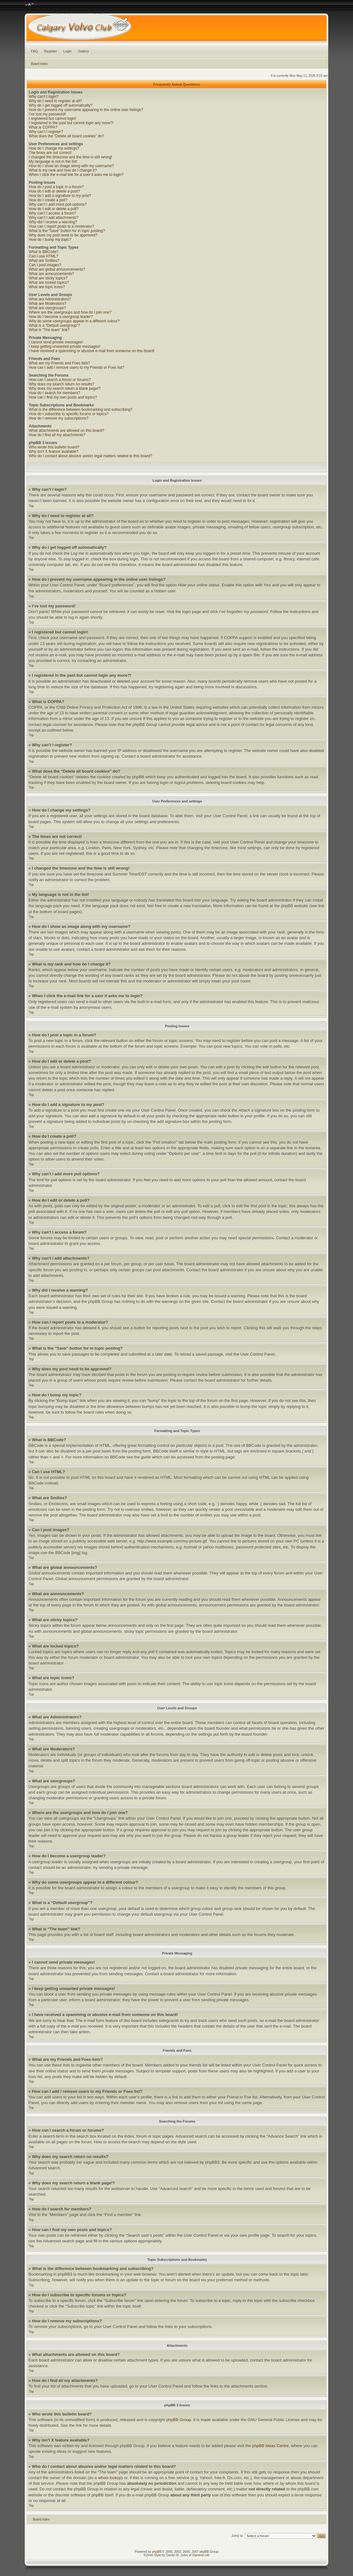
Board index (39, 64)
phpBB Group (178, 2419)
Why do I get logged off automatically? (60, 105)
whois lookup (110, 2477)
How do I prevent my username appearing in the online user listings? (86, 110)
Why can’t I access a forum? (52, 213)
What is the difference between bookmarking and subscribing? (81, 409)
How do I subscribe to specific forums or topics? (68, 414)
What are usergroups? (47, 308)
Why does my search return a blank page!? (65, 388)
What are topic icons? (47, 287)
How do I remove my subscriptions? (58, 418)
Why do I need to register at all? (55, 101)
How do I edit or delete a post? (54, 191)
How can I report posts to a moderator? (61, 226)
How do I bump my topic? (50, 239)
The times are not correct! (50, 153)
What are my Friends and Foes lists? (59, 363)
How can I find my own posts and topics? (63, 397)
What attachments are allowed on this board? (66, 430)
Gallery (83, 51)
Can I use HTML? (43, 256)
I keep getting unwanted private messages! (64, 346)
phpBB (156, 2551)
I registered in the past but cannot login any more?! (71, 123)
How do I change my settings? (54, 148)
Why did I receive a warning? (53, 222)
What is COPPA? (43, 127)
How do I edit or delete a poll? (54, 209)
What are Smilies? (44, 260)
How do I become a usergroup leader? (61, 317)
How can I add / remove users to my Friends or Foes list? (76, 367)
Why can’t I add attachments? (53, 217)
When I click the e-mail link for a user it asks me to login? (76, 174)
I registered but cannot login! (52, 118)
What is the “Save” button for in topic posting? (67, 231)
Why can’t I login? (44, 96)
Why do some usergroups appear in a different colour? (74, 321)
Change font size (29, 5)
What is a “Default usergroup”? (54, 325)
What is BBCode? (44, 252)
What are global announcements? (57, 269)
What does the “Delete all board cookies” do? (66, 136)
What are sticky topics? (48, 278)
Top (31, 506)
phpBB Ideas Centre (270, 2445)
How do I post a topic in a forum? (56, 187)
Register (50, 51)
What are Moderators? (47, 303)
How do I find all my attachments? (57, 435)
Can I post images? (45, 265)
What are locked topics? (49, 282)
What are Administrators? (50, 299)
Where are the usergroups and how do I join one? (70, 312)
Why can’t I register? (46, 132)
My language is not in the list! (53, 161)
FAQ (34, 51)
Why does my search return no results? (61, 384)
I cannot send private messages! (56, 342)
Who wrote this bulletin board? (54, 447)
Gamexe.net (200, 2555)
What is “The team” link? (49, 330)
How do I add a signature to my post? (60, 195)
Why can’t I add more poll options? (58, 204)
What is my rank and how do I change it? (63, 170)
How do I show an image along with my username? (71, 166)
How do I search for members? (54, 393)
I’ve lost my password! (47, 114)
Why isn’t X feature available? (53, 451)
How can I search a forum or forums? (60, 380)
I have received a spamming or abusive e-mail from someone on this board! (92, 351)
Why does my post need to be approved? (63, 235)
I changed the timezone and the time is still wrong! (70, 157)
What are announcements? (51, 274)
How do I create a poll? (48, 200)
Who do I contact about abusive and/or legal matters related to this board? (90, 456)
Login (67, 51)
